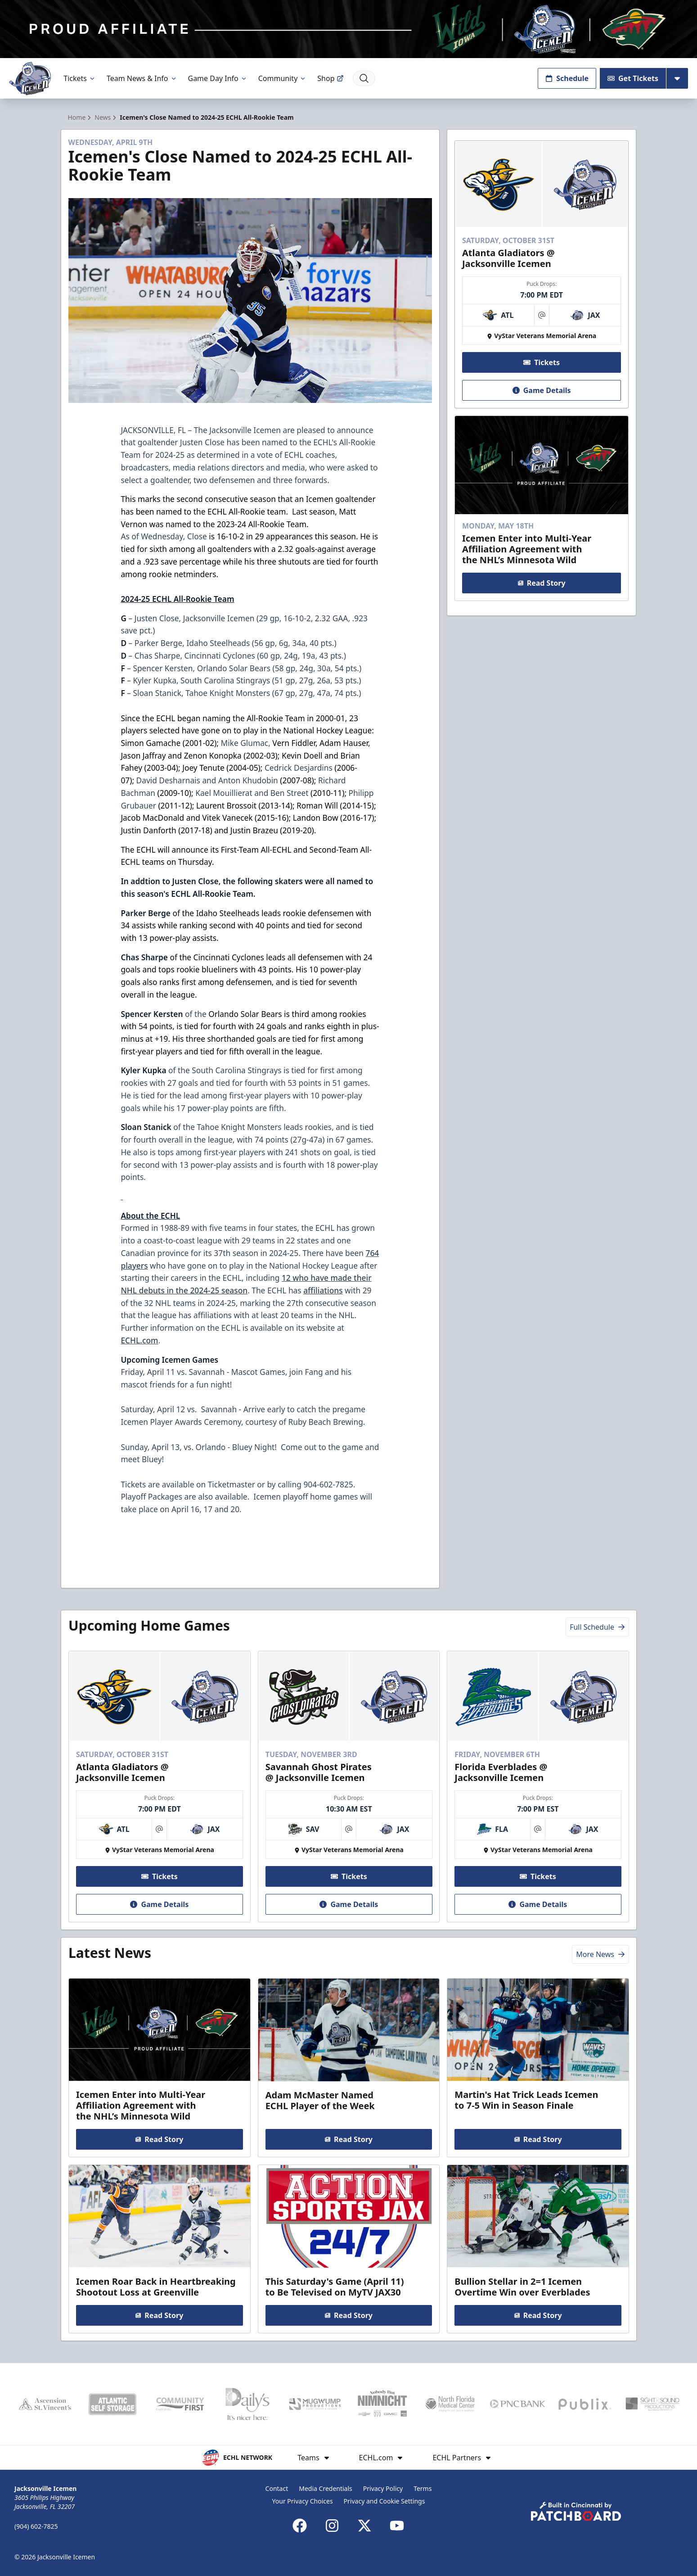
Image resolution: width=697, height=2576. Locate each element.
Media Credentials (325, 2488)
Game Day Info (217, 78)
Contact (276, 2488)
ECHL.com (139, 1340)
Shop (330, 78)
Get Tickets (632, 78)
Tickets (79, 78)
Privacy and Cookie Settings (384, 2501)
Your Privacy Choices (302, 2501)
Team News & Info (142, 78)
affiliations (322, 1290)
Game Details (542, 390)
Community (282, 78)
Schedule (567, 78)
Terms (423, 2488)
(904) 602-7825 (36, 2526)
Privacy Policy (383, 2488)
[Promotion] (348, 29)
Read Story (542, 583)
